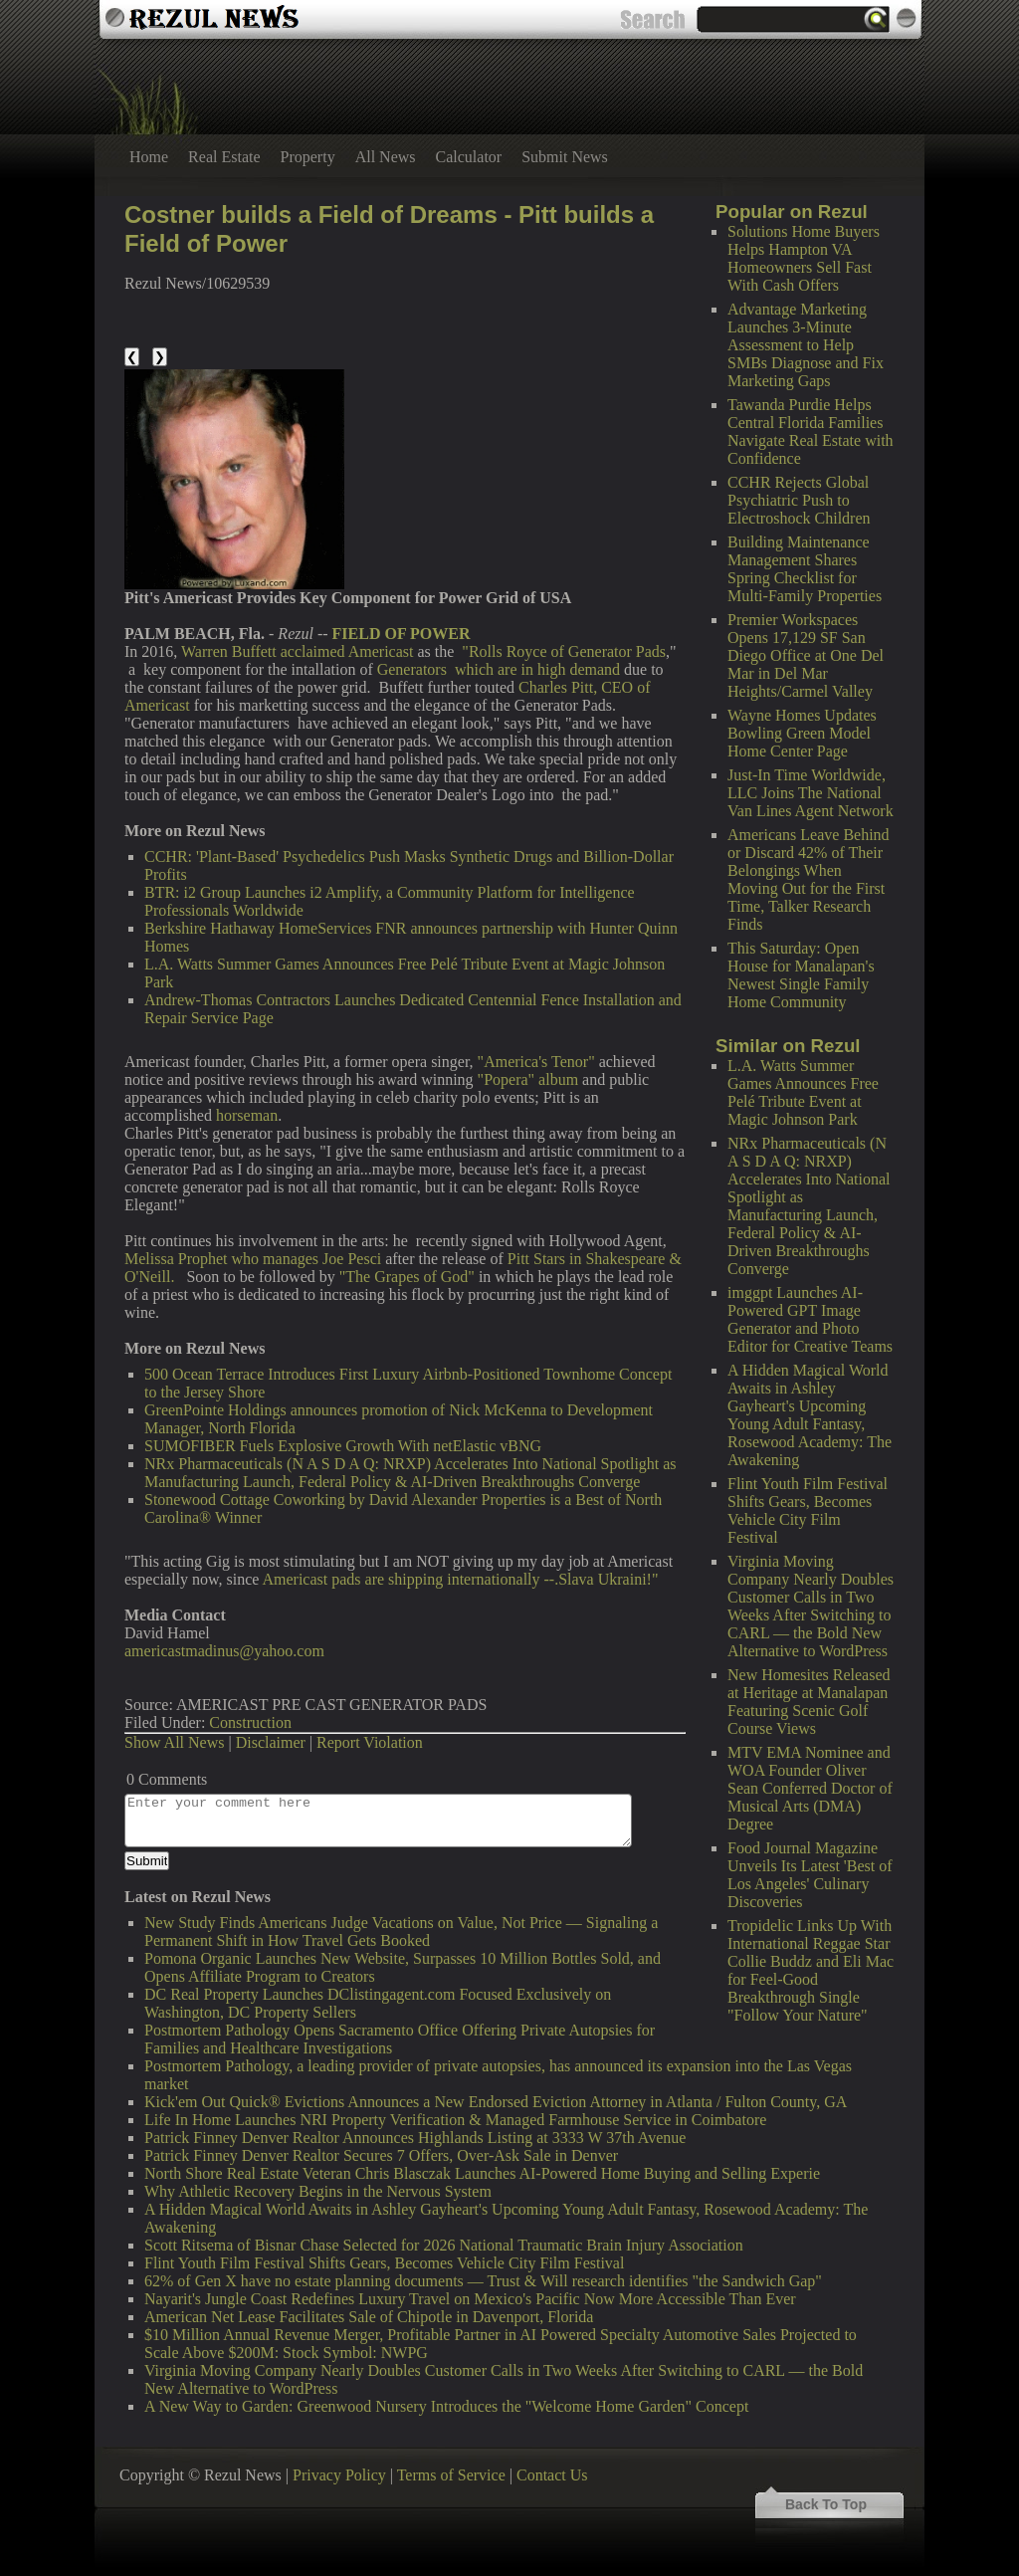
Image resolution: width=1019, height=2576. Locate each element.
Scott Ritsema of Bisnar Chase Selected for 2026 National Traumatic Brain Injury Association (443, 2245)
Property (308, 156)
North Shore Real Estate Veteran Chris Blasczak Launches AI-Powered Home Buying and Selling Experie (482, 2173)
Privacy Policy (339, 2475)
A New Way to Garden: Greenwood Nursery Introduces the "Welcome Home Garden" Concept (446, 2406)
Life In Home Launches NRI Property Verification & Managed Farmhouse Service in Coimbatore (455, 2119)
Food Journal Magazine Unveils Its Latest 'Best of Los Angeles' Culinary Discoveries (810, 1874)
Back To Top (826, 2504)
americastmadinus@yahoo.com (224, 1650)
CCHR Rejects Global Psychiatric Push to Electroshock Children (799, 500)
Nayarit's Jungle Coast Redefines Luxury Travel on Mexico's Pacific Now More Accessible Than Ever (470, 2298)
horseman (247, 1115)
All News (385, 156)
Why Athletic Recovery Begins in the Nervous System (318, 2191)
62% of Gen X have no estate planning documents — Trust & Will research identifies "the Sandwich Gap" (483, 2280)
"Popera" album (528, 1079)
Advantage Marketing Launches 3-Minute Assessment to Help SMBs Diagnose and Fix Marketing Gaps (805, 345)
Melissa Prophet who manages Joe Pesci (252, 1258)
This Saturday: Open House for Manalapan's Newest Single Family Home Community (801, 975)
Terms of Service (451, 2475)
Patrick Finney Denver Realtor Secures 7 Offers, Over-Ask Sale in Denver (381, 2155)
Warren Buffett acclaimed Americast (297, 651)
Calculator (469, 156)
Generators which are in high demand (498, 669)
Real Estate (224, 156)
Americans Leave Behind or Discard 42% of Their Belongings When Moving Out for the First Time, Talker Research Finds (808, 879)
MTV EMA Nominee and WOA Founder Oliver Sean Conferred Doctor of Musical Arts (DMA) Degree (810, 1788)
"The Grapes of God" (407, 1276)
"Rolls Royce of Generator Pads (564, 651)
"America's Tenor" (536, 1061)
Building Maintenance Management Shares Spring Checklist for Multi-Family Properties (804, 569)
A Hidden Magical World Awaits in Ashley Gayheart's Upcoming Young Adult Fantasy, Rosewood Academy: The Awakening (809, 1415)
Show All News (174, 1742)
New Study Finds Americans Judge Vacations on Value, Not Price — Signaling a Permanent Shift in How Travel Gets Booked (401, 1931)
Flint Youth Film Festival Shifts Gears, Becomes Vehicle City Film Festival (807, 1510)
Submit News (564, 156)
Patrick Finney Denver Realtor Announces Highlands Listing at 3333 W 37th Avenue (415, 2137)
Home (148, 156)
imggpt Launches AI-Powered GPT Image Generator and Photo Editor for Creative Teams (810, 1319)
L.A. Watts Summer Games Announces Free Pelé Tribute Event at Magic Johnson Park (803, 1092)
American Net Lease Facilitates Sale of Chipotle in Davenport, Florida (368, 2316)
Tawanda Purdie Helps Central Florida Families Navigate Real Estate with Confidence (810, 431)
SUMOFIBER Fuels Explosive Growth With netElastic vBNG (342, 1445)
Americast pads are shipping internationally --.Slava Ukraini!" (460, 1579)
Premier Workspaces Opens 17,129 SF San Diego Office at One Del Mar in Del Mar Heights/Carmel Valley (805, 655)
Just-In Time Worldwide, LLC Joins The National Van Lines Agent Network (810, 792)
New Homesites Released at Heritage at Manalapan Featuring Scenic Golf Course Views (809, 1701)
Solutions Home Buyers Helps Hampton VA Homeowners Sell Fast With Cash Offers (803, 258)
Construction (250, 1722)
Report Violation (369, 1742)
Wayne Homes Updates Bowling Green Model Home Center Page (802, 733)
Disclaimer (271, 1742)
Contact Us (552, 2475)
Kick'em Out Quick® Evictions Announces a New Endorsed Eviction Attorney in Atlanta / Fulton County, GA (495, 2101)
